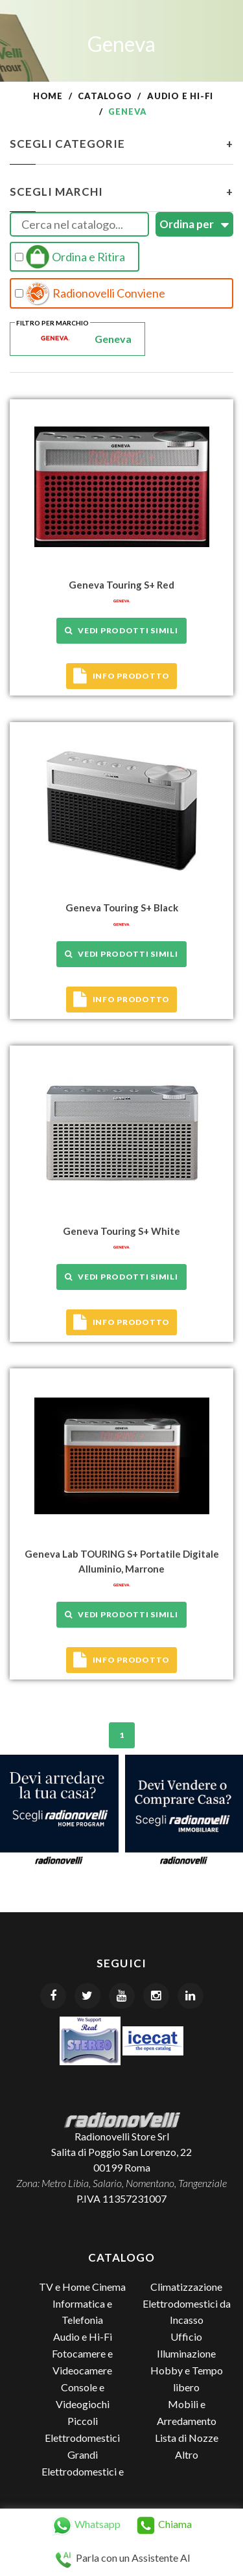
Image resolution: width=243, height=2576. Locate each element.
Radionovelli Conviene (90, 293)
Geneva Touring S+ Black (121, 907)
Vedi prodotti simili (121, 630)
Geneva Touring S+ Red (121, 585)
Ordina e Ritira (70, 256)
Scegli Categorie (121, 143)
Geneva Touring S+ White (121, 1231)
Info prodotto (121, 676)
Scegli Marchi (121, 191)
